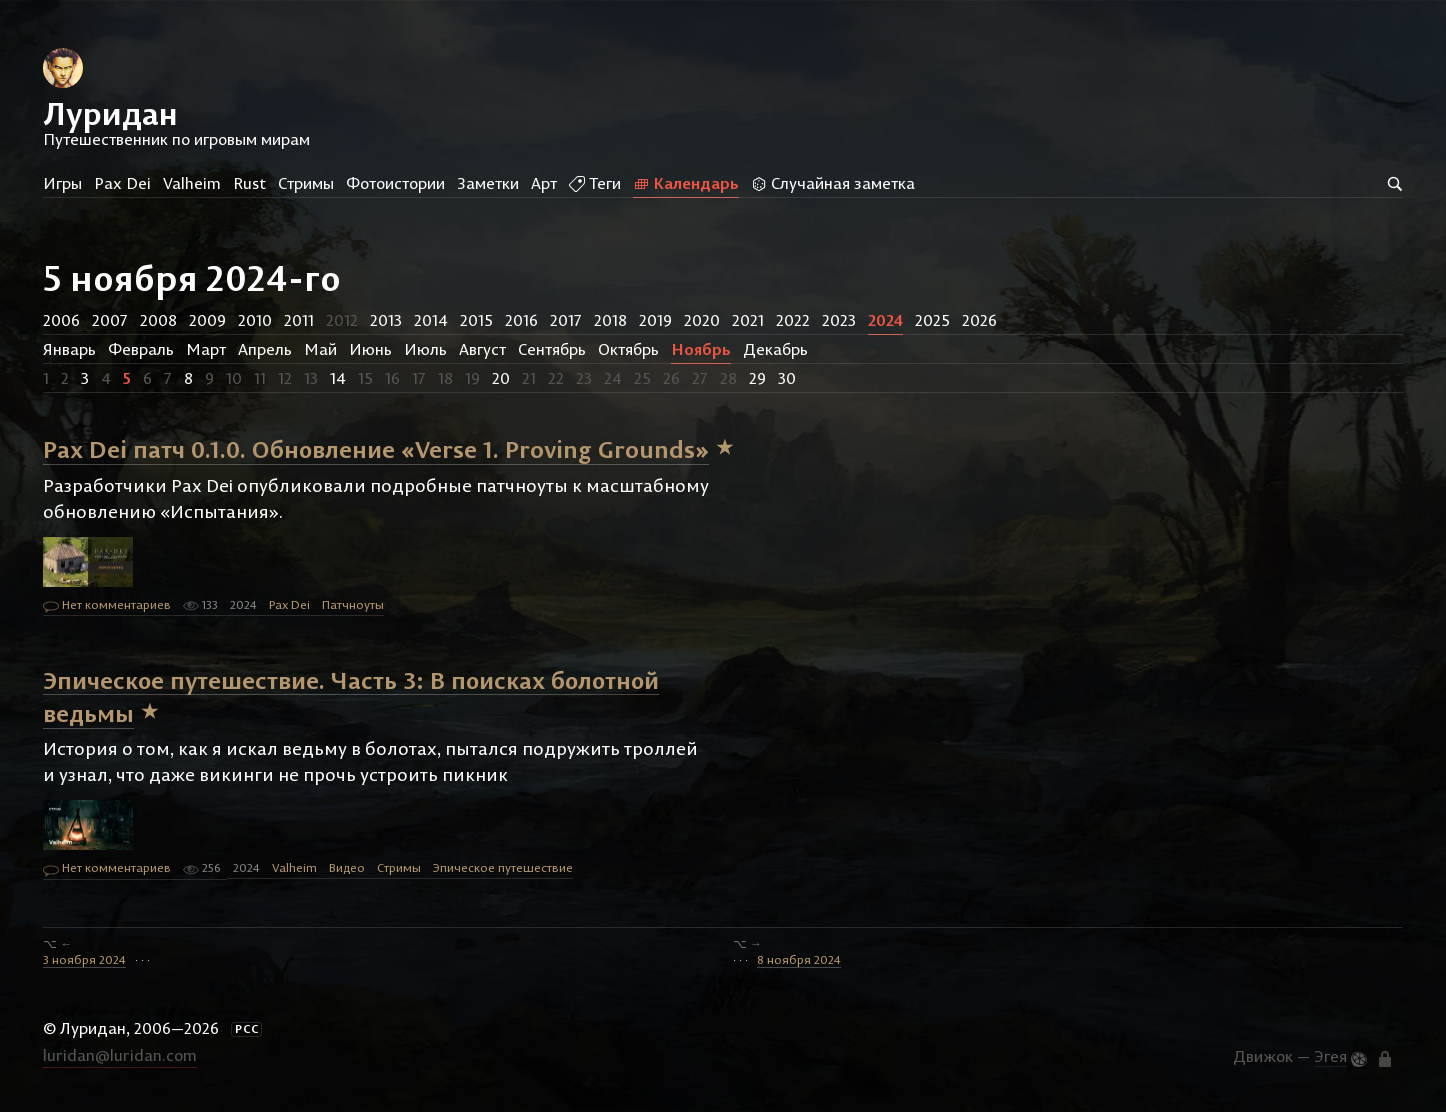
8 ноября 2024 (799, 959)
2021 (748, 320)
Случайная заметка (833, 183)
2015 (476, 320)
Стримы (306, 183)
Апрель (265, 349)
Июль (425, 349)
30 (787, 378)
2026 (979, 320)
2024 (885, 320)
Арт (544, 183)
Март (206, 349)
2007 (110, 320)
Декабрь (775, 349)
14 (338, 378)
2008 (158, 320)
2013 (386, 320)
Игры (62, 183)
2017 (566, 320)
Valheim (192, 183)
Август (482, 349)
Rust (249, 183)
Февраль (141, 349)
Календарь (686, 183)
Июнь (370, 349)
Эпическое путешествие (503, 867)
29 (757, 378)
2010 (255, 320)
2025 (932, 320)
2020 (702, 320)
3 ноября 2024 (84, 959)
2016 (521, 320)
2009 (207, 320)
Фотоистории (395, 183)
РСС (247, 1029)
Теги (595, 183)
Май (320, 349)
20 (501, 378)
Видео (347, 867)
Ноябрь (701, 349)
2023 (839, 320)
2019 (655, 320)
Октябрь (628, 349)
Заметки (488, 183)
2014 (431, 320)
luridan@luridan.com (120, 1055)
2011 (299, 320)
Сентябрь (552, 349)
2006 (61, 320)
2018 (610, 320)
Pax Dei (122, 183)
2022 (793, 320)
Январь (69, 349)
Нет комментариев (107, 606)
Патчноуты (353, 604)
